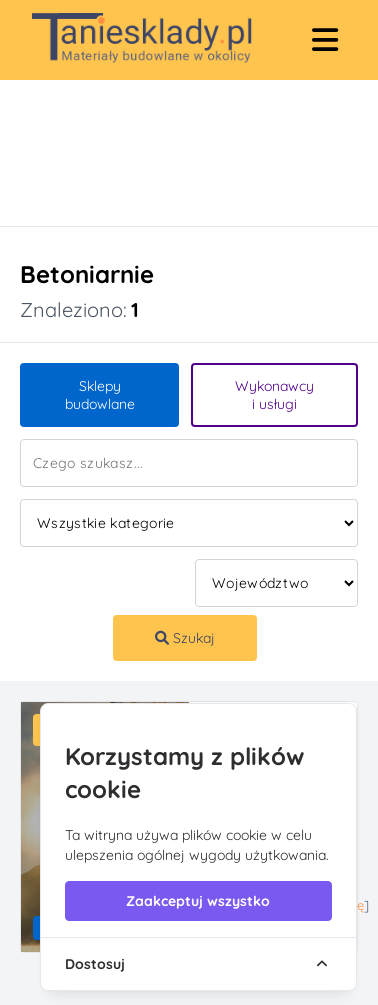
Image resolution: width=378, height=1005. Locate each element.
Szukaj (185, 638)
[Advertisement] (169, 153)
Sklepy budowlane (100, 395)
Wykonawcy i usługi (274, 395)
